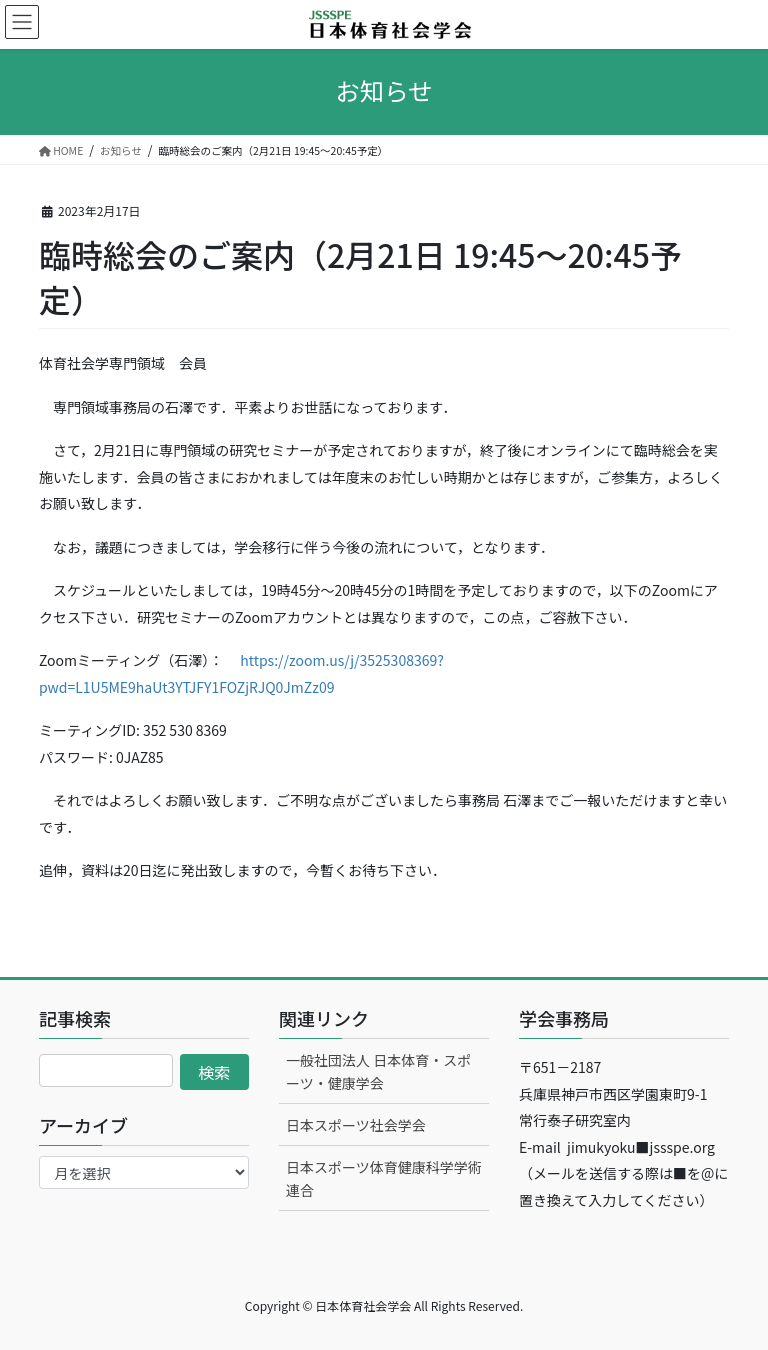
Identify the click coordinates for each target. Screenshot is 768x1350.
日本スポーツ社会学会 (356, 1125)
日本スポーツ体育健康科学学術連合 (384, 1178)
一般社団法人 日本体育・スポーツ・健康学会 (378, 1071)
